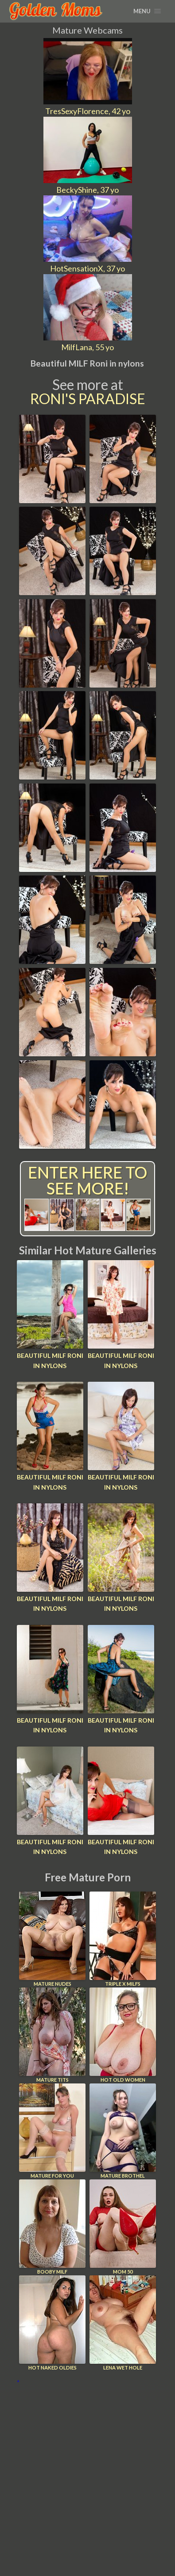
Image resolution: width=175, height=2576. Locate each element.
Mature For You (52, 2131)
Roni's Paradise (87, 398)
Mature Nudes (52, 1939)
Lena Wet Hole (122, 2322)
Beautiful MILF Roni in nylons (50, 1360)
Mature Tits (52, 2035)
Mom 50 (122, 2226)
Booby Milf (52, 2226)
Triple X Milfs (122, 1939)
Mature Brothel (122, 2131)
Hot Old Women (122, 2035)
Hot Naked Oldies (52, 2322)
